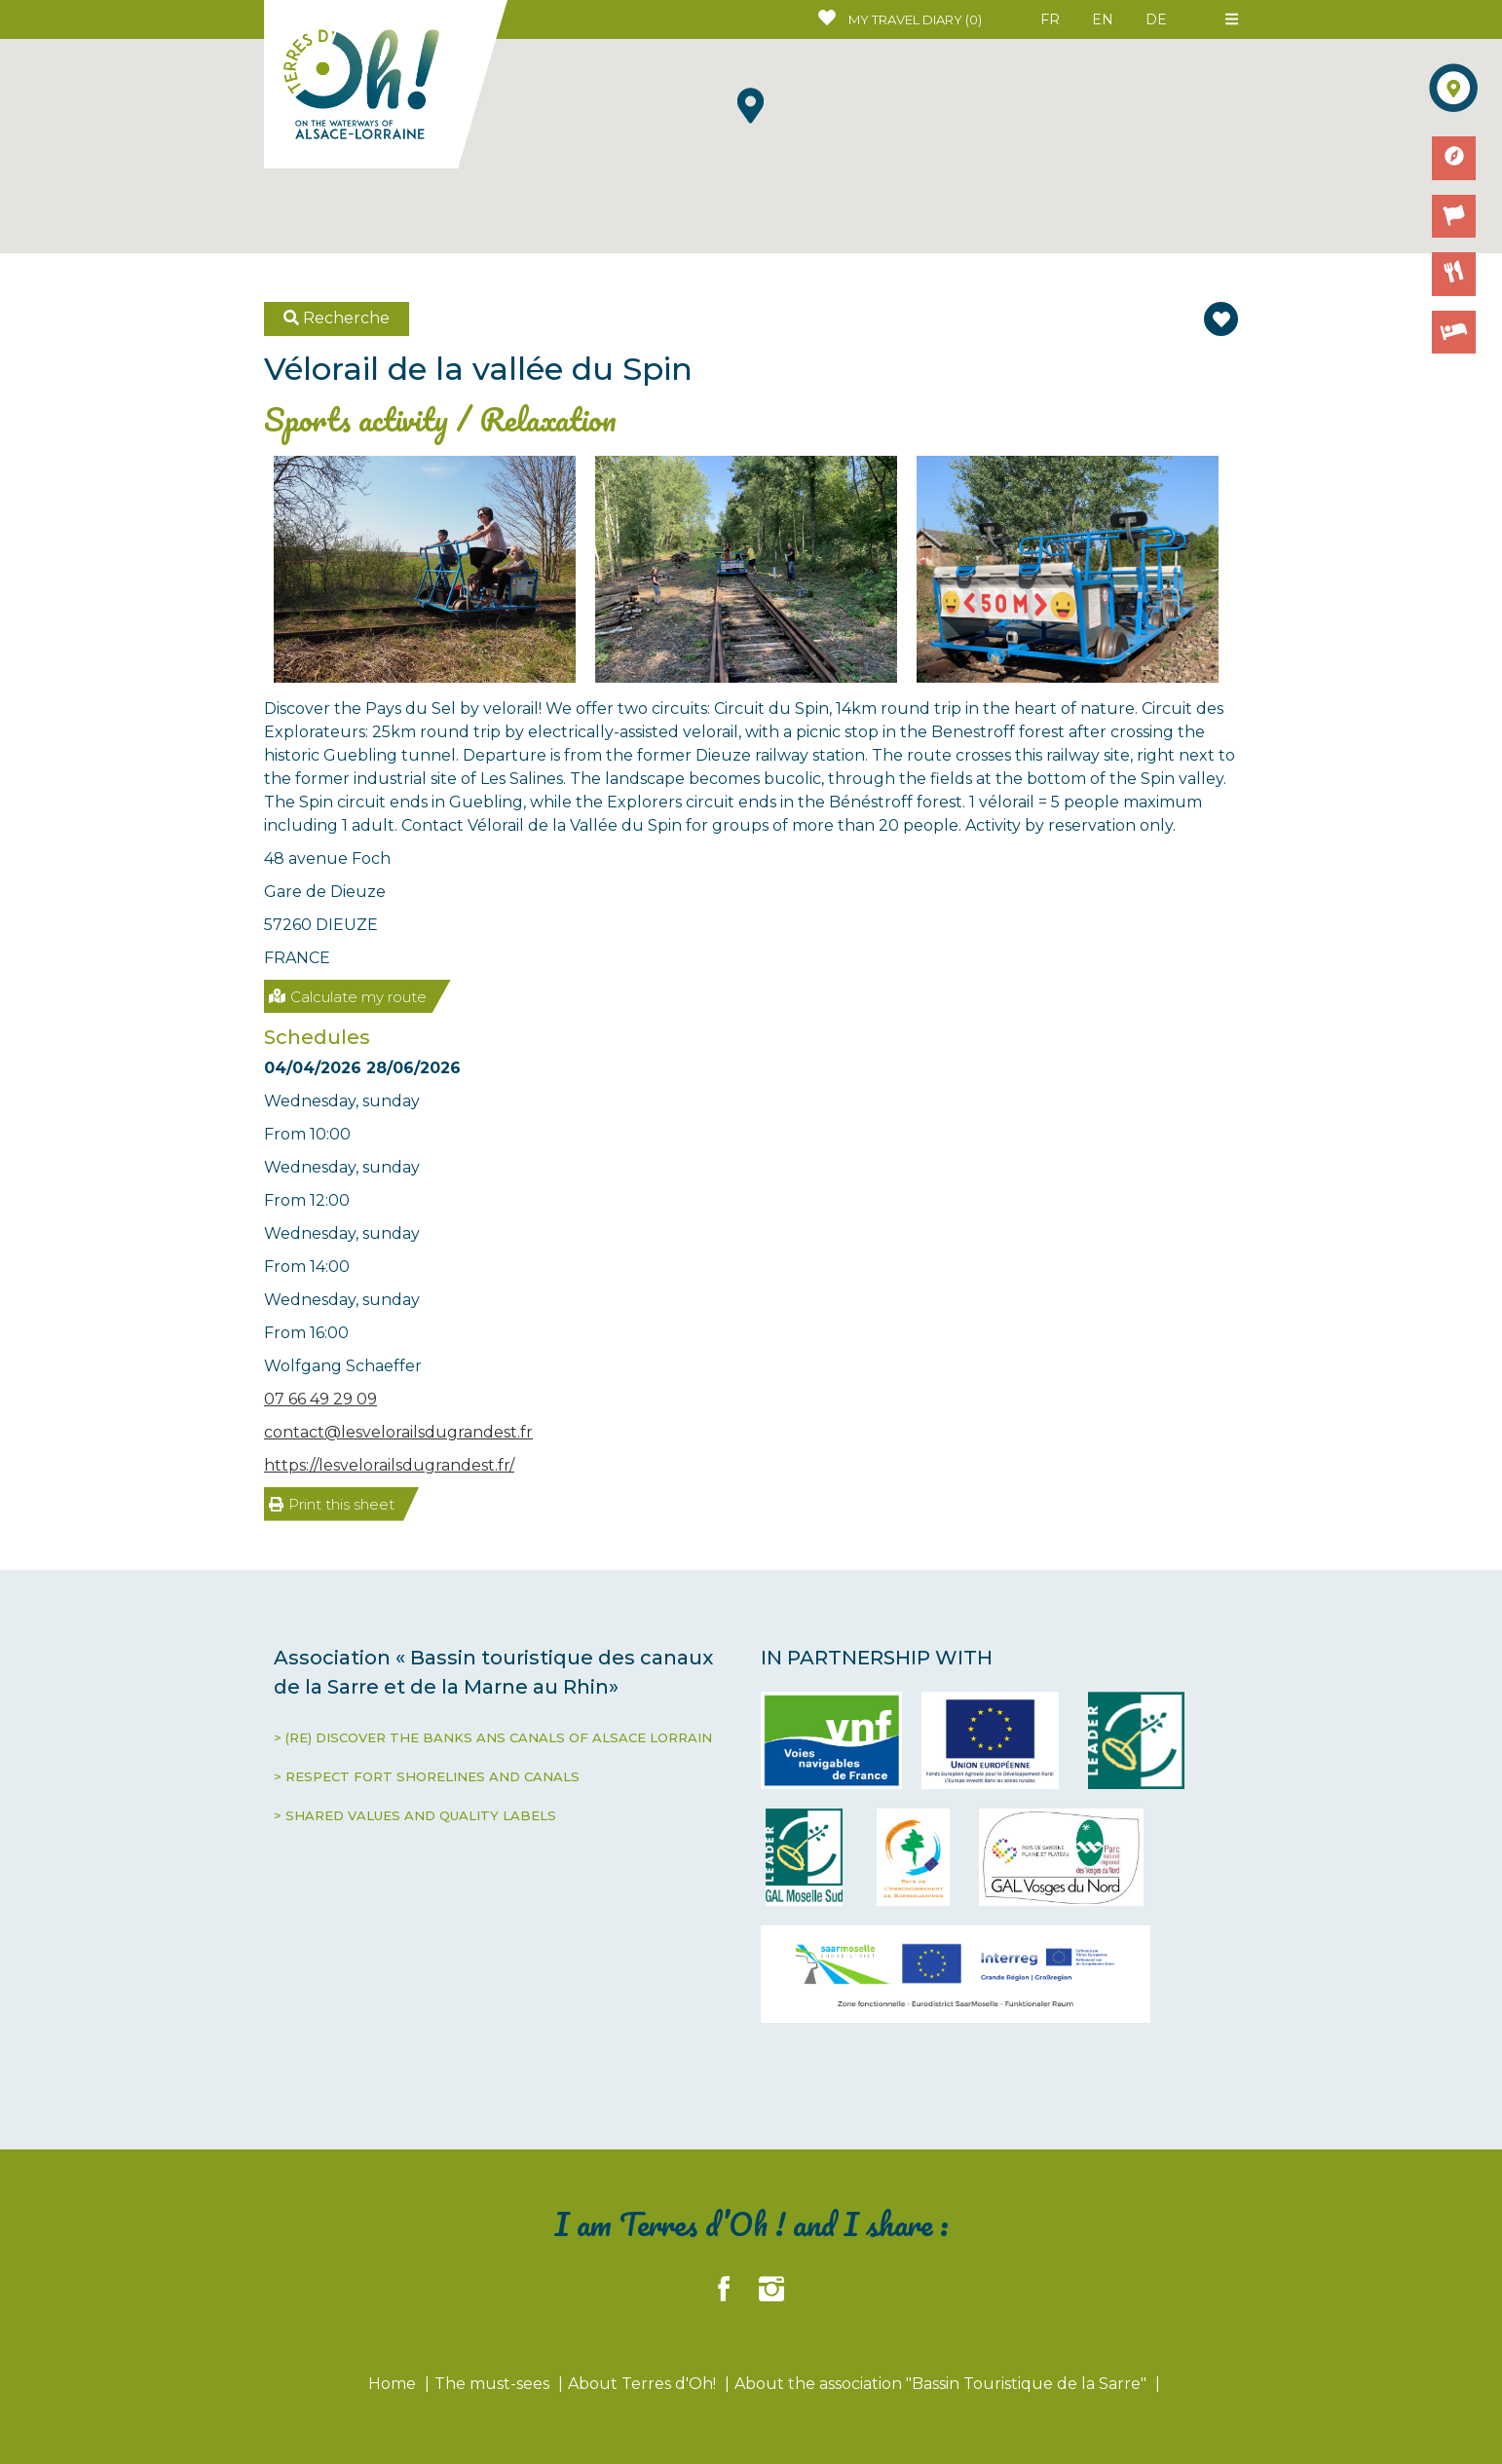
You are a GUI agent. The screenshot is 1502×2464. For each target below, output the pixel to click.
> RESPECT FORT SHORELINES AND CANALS (427, 1776)
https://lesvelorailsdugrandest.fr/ (389, 1465)
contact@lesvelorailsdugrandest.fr (398, 1432)
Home (394, 2383)
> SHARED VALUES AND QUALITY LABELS (415, 1815)
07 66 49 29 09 (320, 1399)
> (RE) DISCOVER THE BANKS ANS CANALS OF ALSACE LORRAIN (493, 1737)
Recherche (336, 318)
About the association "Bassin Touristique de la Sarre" (942, 2383)
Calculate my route (348, 997)
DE (1156, 19)
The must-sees (493, 2383)
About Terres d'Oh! (644, 2383)
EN (1102, 19)
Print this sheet (331, 1504)
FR (1050, 19)
